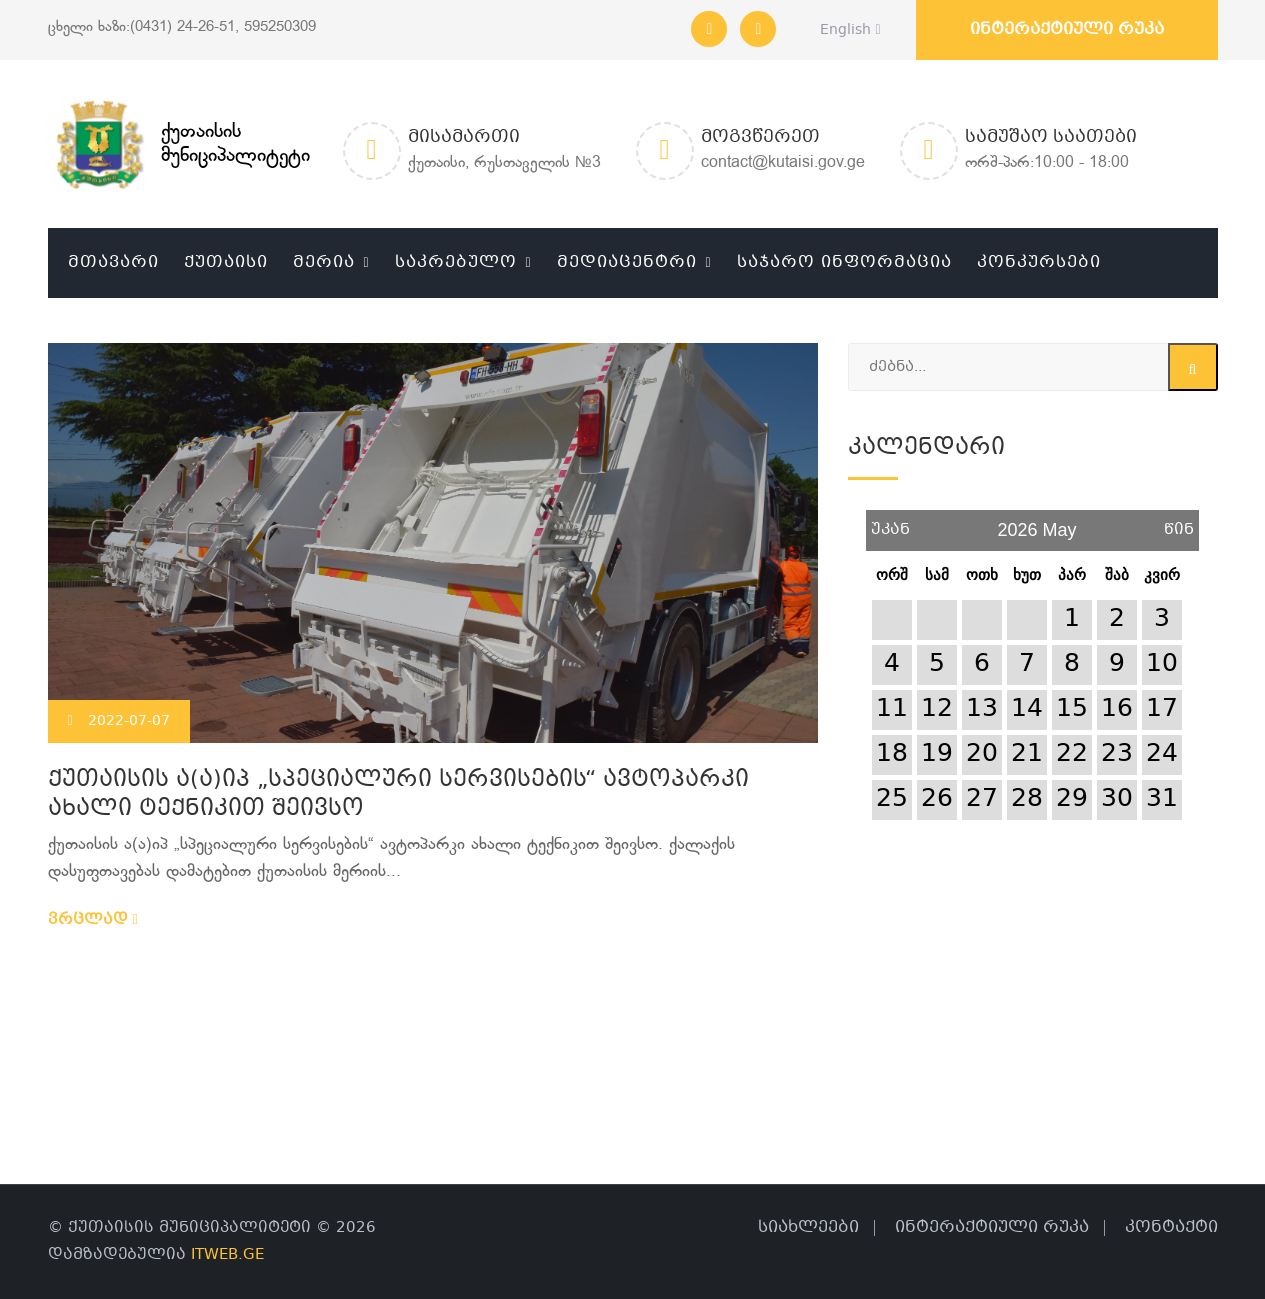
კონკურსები (1039, 262)
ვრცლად (93, 920)
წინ (1179, 522)
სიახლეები (808, 1227)
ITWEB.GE (227, 1255)
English (844, 30)
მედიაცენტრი (627, 262)
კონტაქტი (1171, 1227)
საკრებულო (456, 262)
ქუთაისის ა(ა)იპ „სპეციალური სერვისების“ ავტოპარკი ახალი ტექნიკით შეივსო (398, 795)
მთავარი (113, 262)
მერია (324, 262)
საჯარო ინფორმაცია (844, 262)
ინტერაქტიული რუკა (1067, 29)
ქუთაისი (226, 262)
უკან (890, 522)
